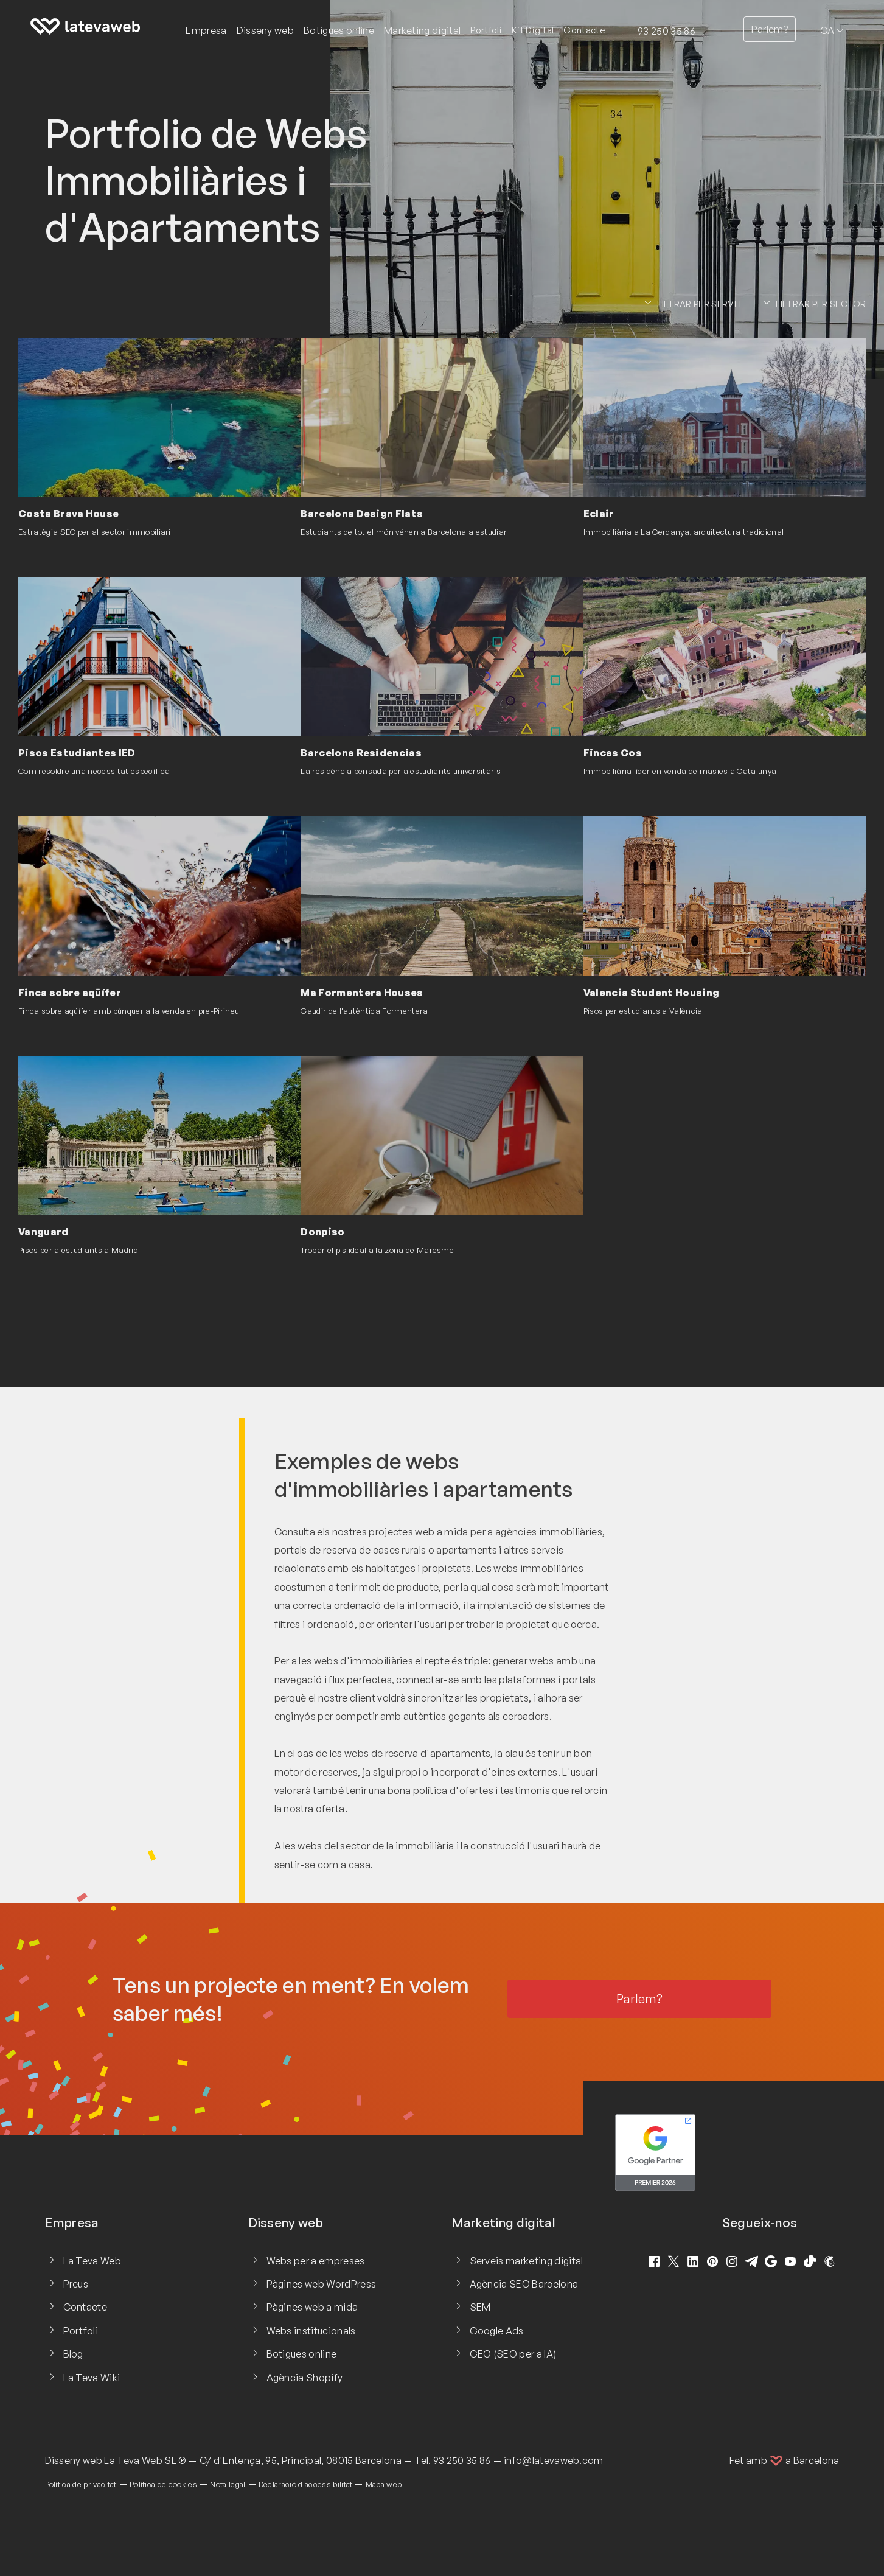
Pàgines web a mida (312, 2307)
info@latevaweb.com (554, 2460)
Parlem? (769, 29)
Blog (73, 2354)
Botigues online (301, 2354)
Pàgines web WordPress (321, 2284)
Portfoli (486, 30)
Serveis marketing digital (526, 2261)
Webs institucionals (311, 2331)
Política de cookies (163, 2484)
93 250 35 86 (666, 31)
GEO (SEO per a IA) (513, 2354)
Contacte (584, 30)
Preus (76, 2284)
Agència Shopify (304, 2378)
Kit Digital (533, 30)
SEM (480, 2307)
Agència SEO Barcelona (524, 2284)
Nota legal (227, 2484)
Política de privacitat (81, 2484)
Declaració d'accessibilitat (306, 2484)
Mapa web (384, 2484)
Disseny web (74, 2460)
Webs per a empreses (315, 2261)
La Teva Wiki (91, 2378)
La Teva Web (92, 2261)
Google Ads (497, 2331)
